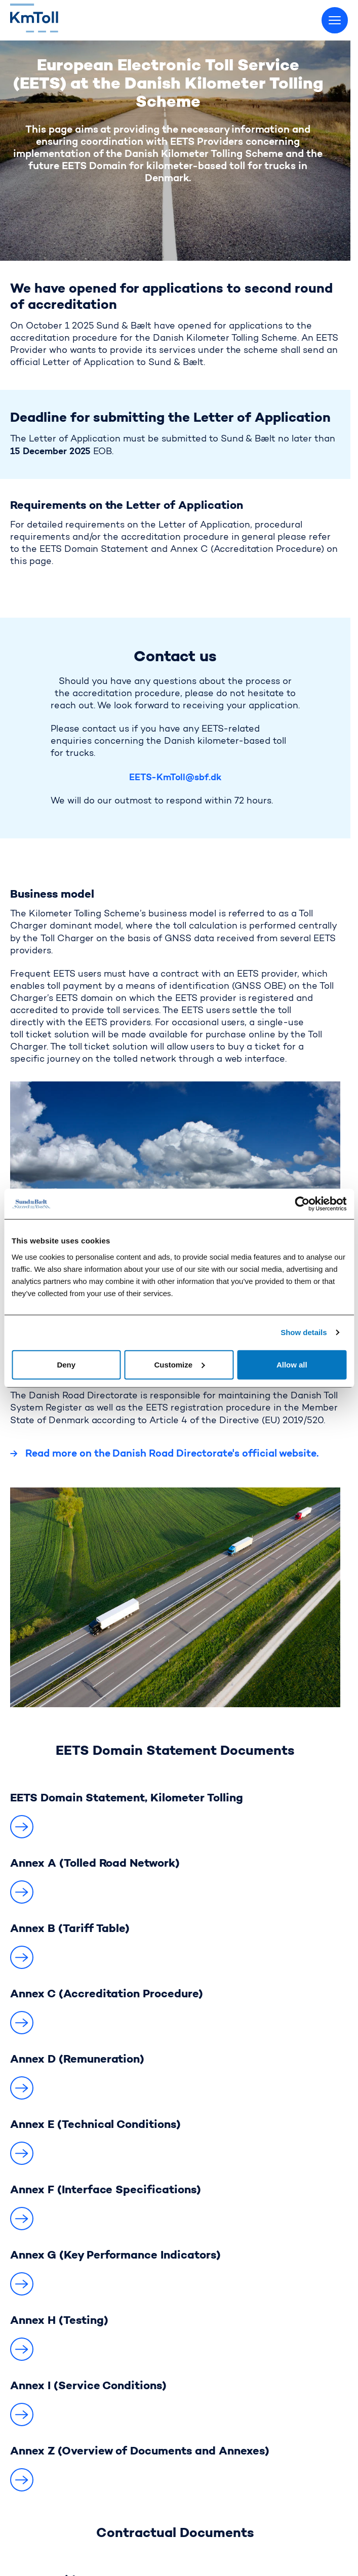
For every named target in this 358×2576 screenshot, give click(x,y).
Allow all (291, 1364)
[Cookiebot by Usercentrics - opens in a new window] (302, 1204)
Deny (66, 1364)
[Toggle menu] (335, 20)
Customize (179, 1364)
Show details (304, 1332)
